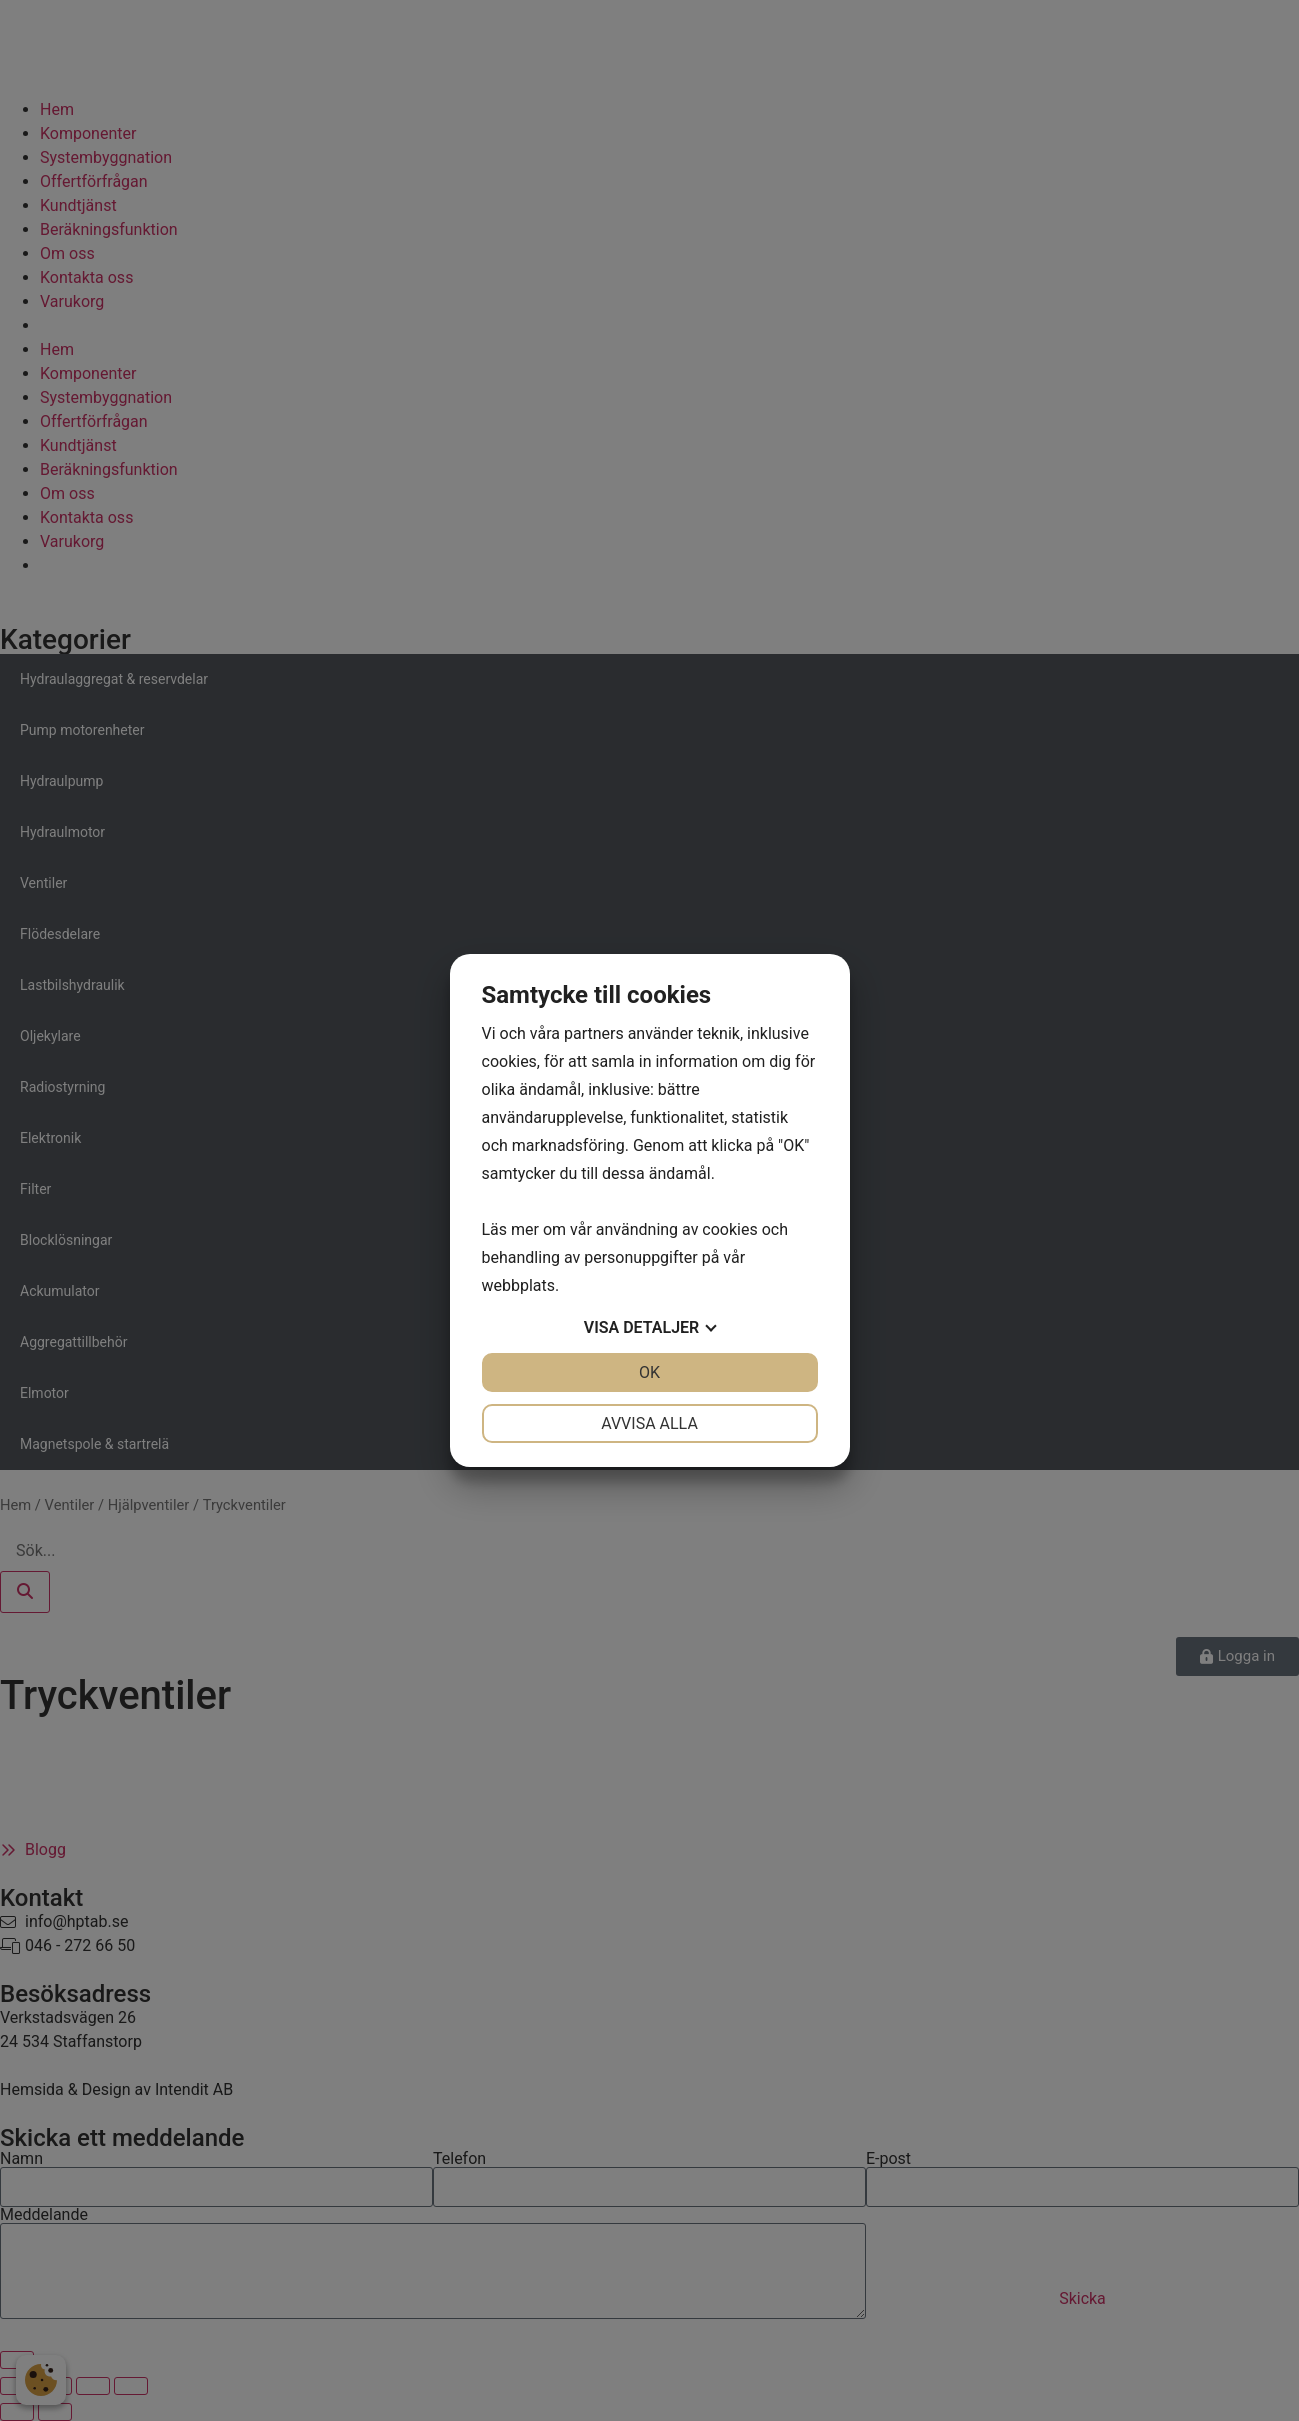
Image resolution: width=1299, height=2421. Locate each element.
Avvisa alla (649, 1423)
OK (649, 1372)
